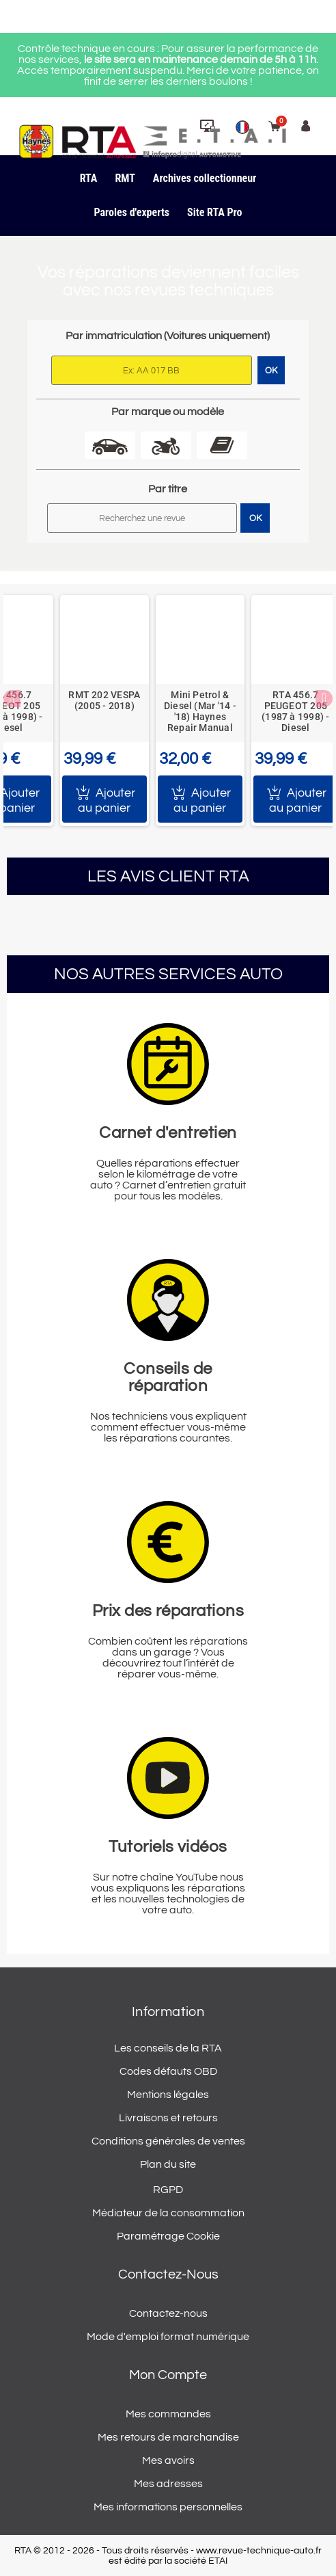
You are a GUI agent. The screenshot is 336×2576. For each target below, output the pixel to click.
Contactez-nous (168, 2313)
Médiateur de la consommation (168, 2212)
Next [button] (324, 698)
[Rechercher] (142, 518)
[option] (104, 710)
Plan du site (168, 2164)
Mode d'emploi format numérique (168, 2336)
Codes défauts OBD (168, 2071)
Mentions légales (168, 2094)
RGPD (168, 2189)
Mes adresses (168, 2483)
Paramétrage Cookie (168, 2236)
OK (255, 518)
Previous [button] (11, 698)
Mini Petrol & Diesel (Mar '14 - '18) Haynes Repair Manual (200, 711)
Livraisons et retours (168, 2117)
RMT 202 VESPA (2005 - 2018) (104, 700)
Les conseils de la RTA (168, 2048)
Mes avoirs (168, 2460)
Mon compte (168, 2375)
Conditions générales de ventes (168, 2141)
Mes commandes (168, 2413)
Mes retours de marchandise (168, 2437)
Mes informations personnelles (168, 2506)
